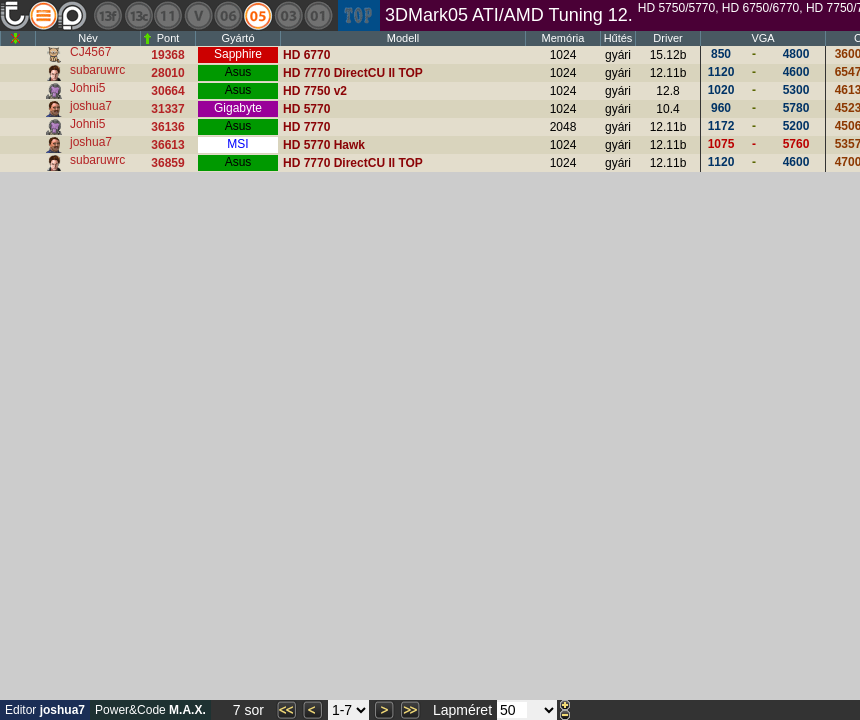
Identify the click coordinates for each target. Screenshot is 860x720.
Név (88, 38)
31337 (167, 109)
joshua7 (91, 106)
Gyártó (237, 38)
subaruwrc (97, 70)
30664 (167, 91)
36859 (167, 163)
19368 (167, 55)
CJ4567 (90, 52)
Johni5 (87, 88)
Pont (168, 38)
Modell (403, 38)
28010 (167, 73)
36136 (167, 127)
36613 (167, 145)
